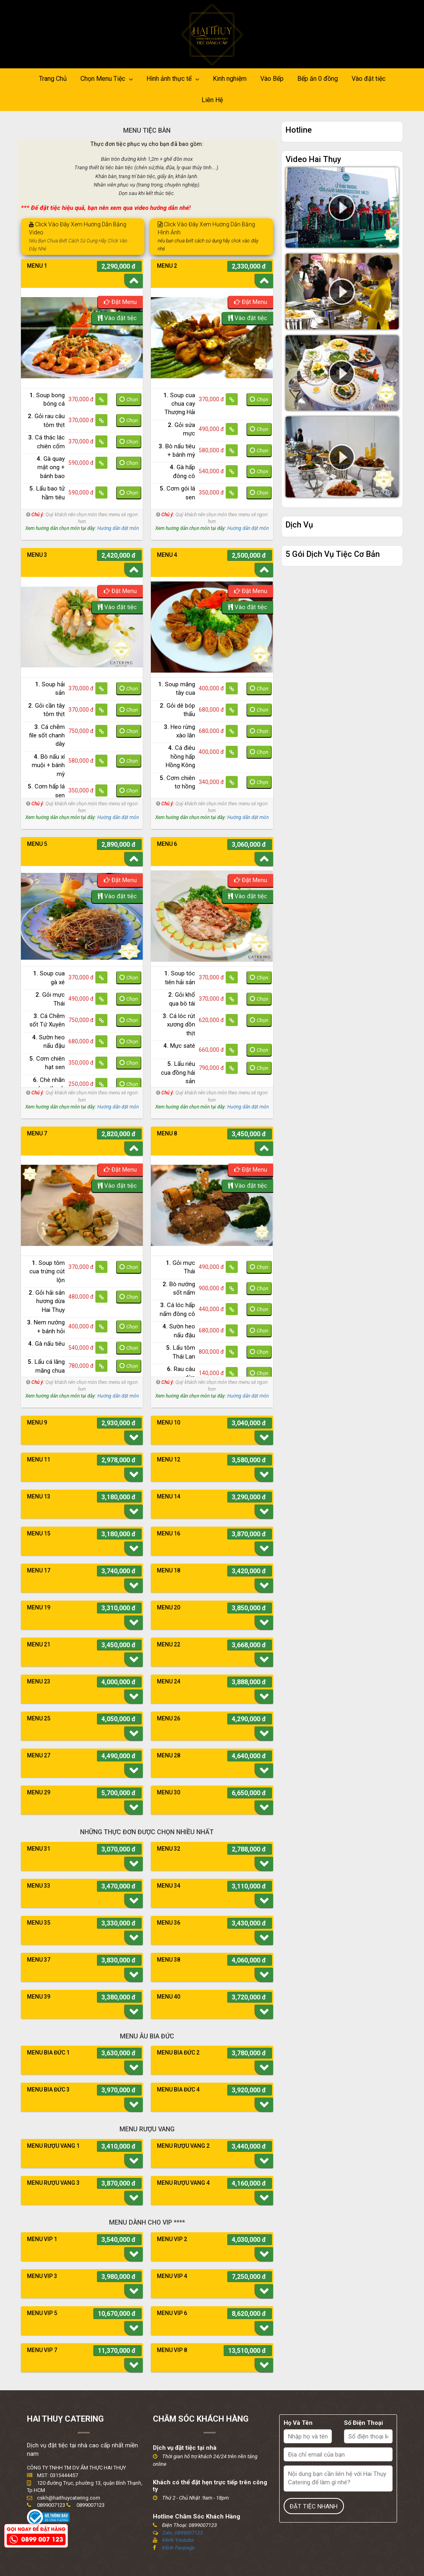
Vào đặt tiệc (368, 78)
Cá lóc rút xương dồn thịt (179, 1024)
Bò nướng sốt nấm (179, 1288)
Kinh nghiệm (230, 78)
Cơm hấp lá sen (46, 790)
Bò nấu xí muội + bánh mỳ (48, 765)
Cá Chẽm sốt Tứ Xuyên (47, 1020)
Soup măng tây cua (176, 688)
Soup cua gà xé (49, 977)
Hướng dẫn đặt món (118, 528)
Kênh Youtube (178, 2540)
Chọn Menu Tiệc (106, 78)
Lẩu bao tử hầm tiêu (47, 493)
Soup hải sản (50, 688)
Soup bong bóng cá (47, 399)
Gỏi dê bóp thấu (177, 710)
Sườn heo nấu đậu (48, 1041)
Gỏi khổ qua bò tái (181, 999)
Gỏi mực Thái (50, 999)
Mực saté (179, 1045)
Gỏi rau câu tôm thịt (46, 420)
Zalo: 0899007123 (182, 2533)
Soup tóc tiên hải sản (179, 977)
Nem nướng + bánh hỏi (46, 1326)
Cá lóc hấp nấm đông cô (177, 1309)
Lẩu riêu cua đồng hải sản (178, 1072)
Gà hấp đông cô (182, 471)
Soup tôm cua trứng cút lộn (47, 1271)
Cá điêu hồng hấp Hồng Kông (180, 756)
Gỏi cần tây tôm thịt (46, 710)
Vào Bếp (272, 78)
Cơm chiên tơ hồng (177, 782)
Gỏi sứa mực (181, 429)
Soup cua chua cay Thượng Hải (179, 404)
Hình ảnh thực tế (172, 78)
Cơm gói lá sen (177, 493)
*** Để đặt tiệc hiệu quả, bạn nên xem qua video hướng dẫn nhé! (106, 207)
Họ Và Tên (298, 2422)
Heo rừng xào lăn (179, 731)
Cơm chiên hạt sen (47, 1063)
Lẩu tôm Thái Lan (180, 1352)
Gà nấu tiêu (46, 1343)
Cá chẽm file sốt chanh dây (47, 735)
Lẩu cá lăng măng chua (46, 1366)
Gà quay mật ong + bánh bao (51, 467)
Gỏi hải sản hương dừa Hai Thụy (47, 1301)
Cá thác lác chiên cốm (46, 442)
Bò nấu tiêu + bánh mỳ (176, 450)
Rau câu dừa (181, 1373)
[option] (82, 337)
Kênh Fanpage (178, 2548)
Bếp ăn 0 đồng (317, 78)
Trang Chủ (53, 78)
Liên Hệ (212, 100)
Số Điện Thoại (363, 2422)
